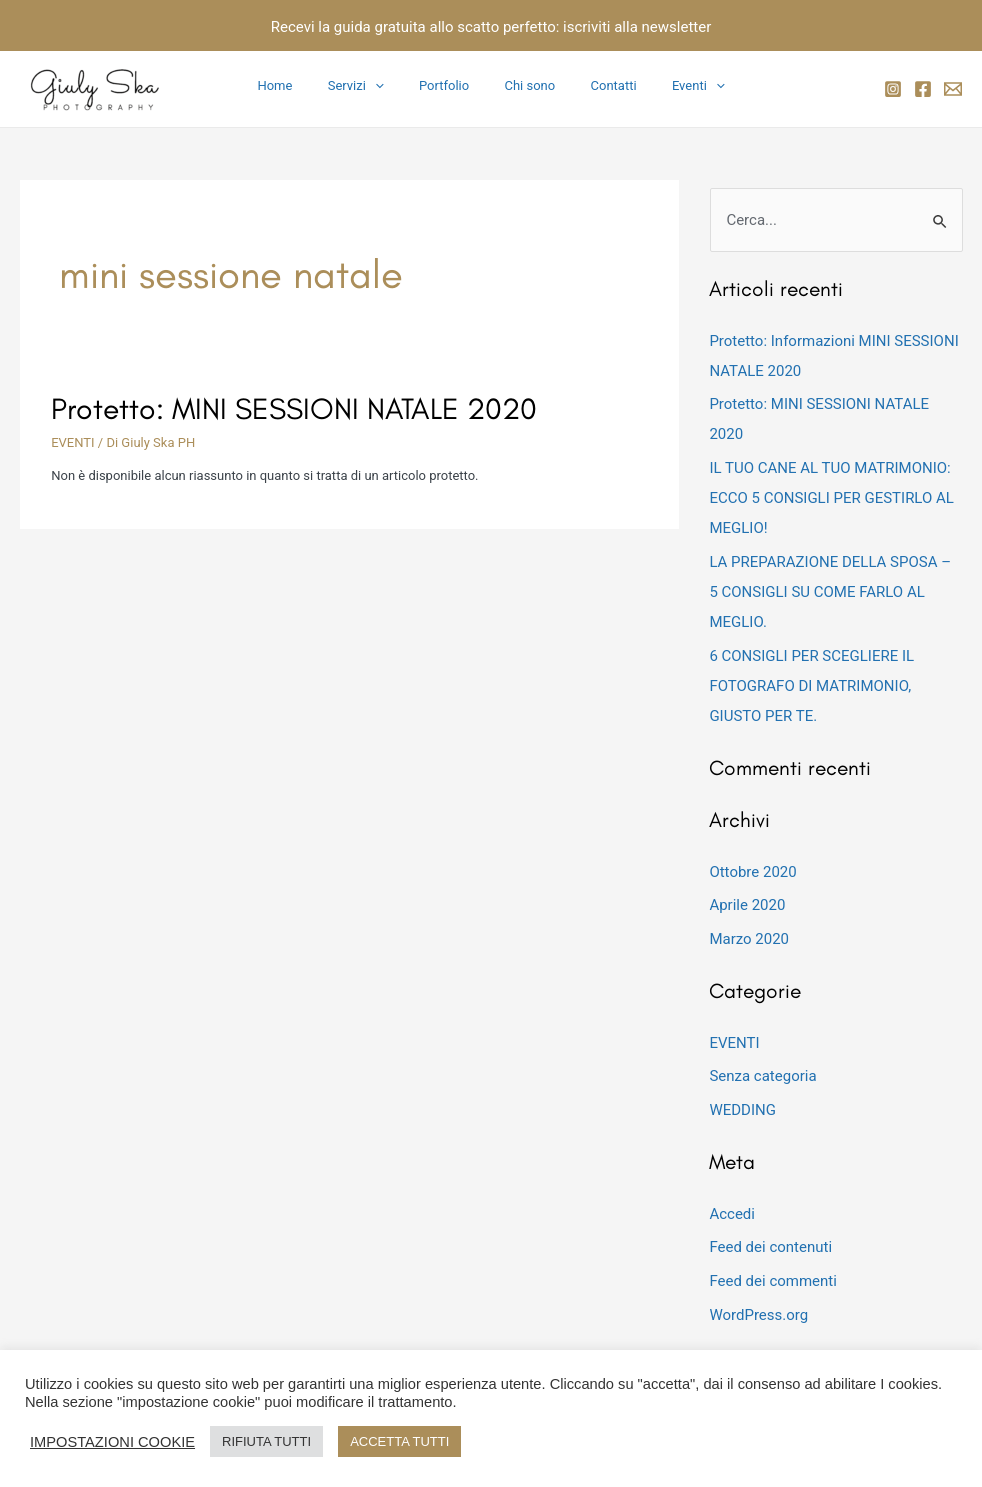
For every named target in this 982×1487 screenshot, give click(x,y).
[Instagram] (893, 89)
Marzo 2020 (749, 939)
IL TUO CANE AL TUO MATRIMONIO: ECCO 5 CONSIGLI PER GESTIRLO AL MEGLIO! (831, 498)
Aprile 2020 (747, 905)
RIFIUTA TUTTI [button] (266, 1441)
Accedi (732, 1214)
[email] (953, 89)
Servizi (370, 86)
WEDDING (742, 1110)
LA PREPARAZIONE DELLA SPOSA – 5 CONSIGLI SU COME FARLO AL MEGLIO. (830, 592)
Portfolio (449, 85)
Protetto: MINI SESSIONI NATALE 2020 (294, 408)
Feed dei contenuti (770, 1247)
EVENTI (72, 442)
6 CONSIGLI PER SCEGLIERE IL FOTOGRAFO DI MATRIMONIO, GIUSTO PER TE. (811, 686)
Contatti (600, 85)
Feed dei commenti (773, 1281)
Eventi (675, 86)
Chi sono (525, 85)
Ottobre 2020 (752, 872)
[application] (389, 86)
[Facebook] (923, 89)
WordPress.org (758, 1315)
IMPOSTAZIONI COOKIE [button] (112, 1442)
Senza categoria (762, 1076)
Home (298, 85)
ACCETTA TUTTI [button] (399, 1441)
